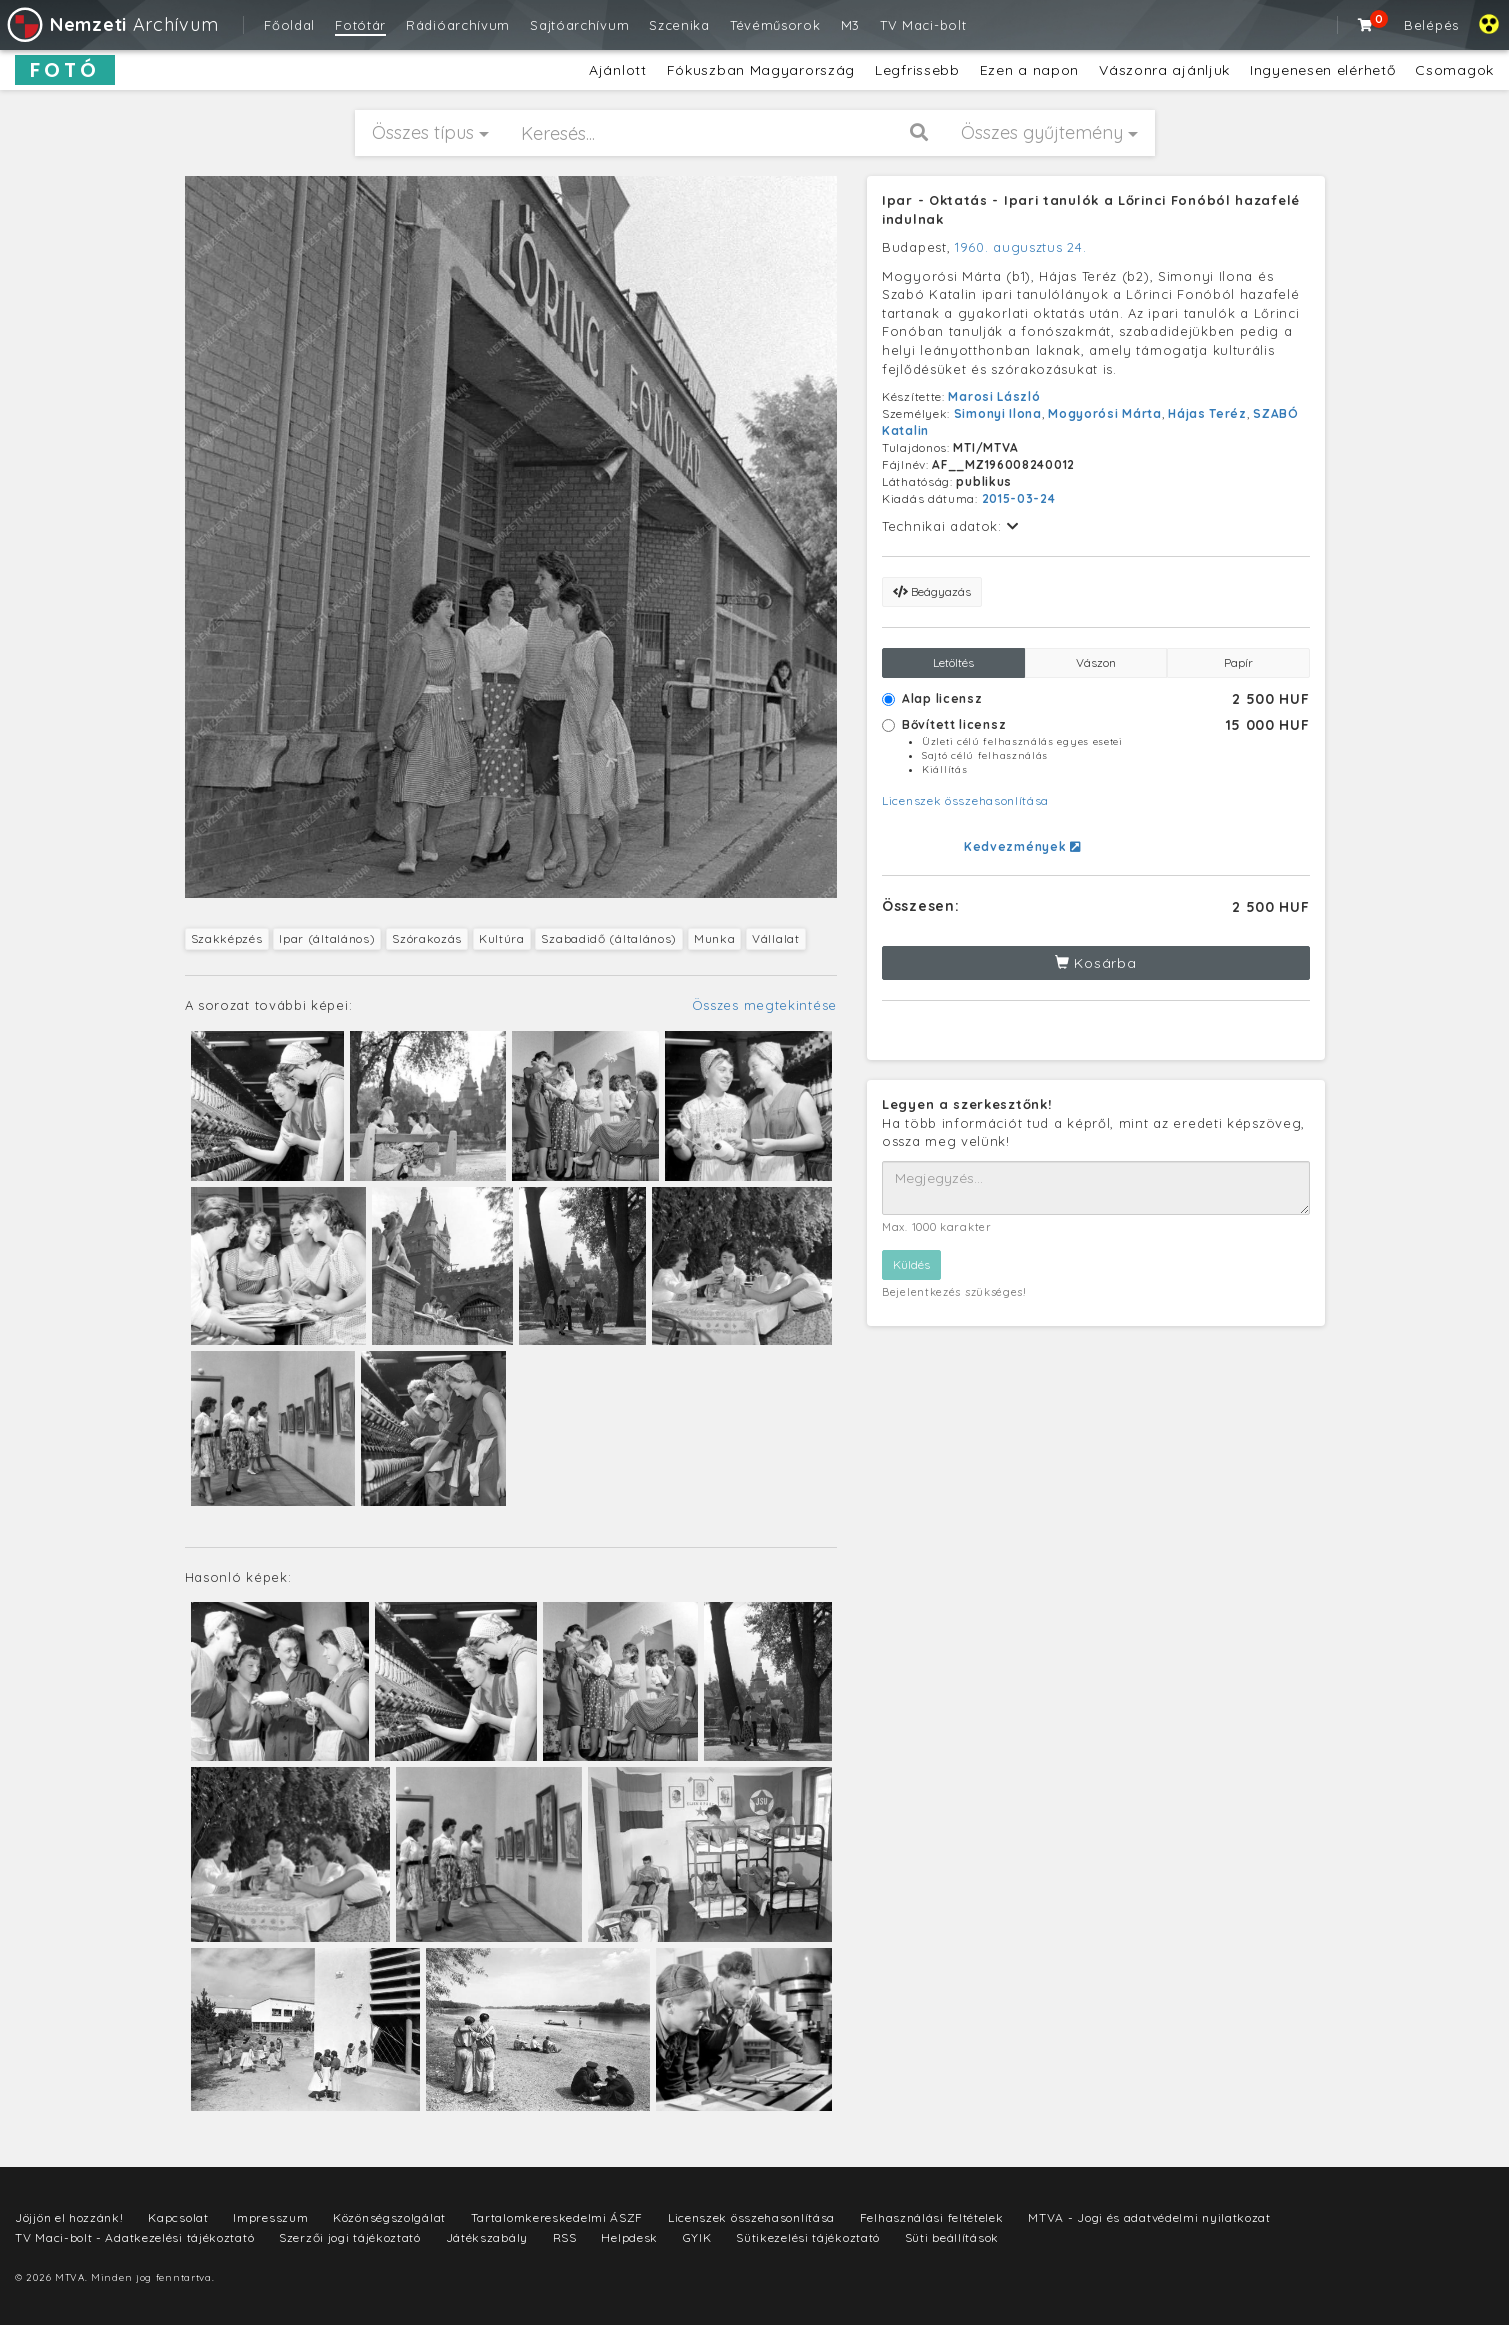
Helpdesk (629, 2237)
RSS (565, 2237)
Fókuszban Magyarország (761, 70)
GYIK (697, 2237)
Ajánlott (618, 70)
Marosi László (994, 396)
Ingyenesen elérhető (1322, 70)
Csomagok (1454, 70)
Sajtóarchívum (579, 25)
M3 (850, 25)
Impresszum (270, 2217)
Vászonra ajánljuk (1164, 70)
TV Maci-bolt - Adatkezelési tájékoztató (134, 2237)
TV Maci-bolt (923, 25)
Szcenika (679, 25)
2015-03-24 (1019, 498)
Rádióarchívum (458, 25)
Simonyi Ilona (998, 413)
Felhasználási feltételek (932, 2217)
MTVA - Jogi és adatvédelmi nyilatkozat (1149, 2217)
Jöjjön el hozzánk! (69, 2217)
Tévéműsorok (775, 25)
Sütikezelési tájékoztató (808, 2237)
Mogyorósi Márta (1105, 413)
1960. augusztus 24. (1020, 247)
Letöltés (953, 662)
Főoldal (289, 25)
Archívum (111, 24)
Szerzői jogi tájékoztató (350, 2237)
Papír (1238, 662)
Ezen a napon (1029, 70)
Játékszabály (487, 2237)
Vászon (1096, 662)
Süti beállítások (952, 2237)
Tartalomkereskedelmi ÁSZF (557, 2217)
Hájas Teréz (1207, 413)
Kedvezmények (1022, 846)
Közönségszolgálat (389, 2217)
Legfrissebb (917, 70)
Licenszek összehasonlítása (965, 800)
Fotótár (360, 25)
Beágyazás (932, 591)
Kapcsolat (178, 2217)
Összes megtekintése (764, 1005)
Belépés (1431, 25)
